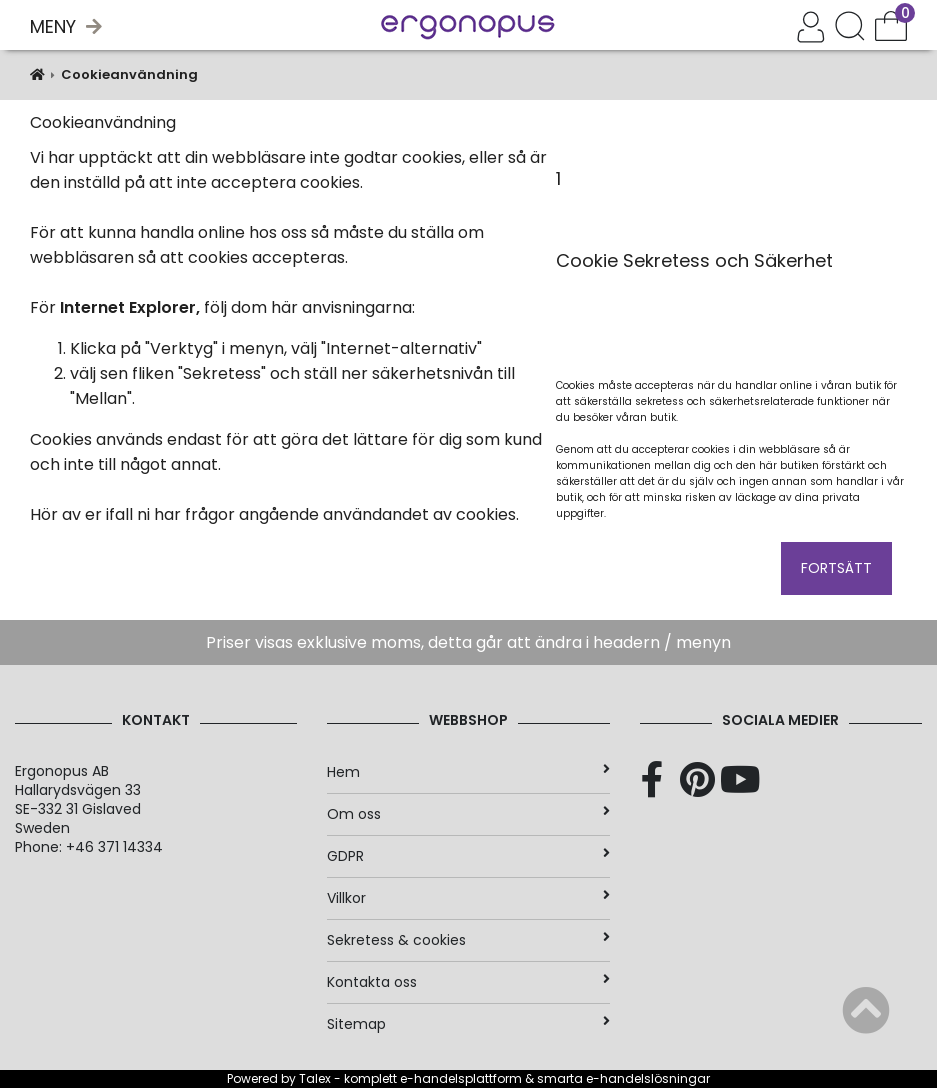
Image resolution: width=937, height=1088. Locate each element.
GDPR (468, 856)
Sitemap (468, 1024)
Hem (468, 772)
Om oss (468, 814)
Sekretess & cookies (468, 940)
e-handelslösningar (648, 1078)
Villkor (468, 898)
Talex (315, 1078)
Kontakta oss (468, 982)
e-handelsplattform (461, 1078)
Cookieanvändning (129, 74)
